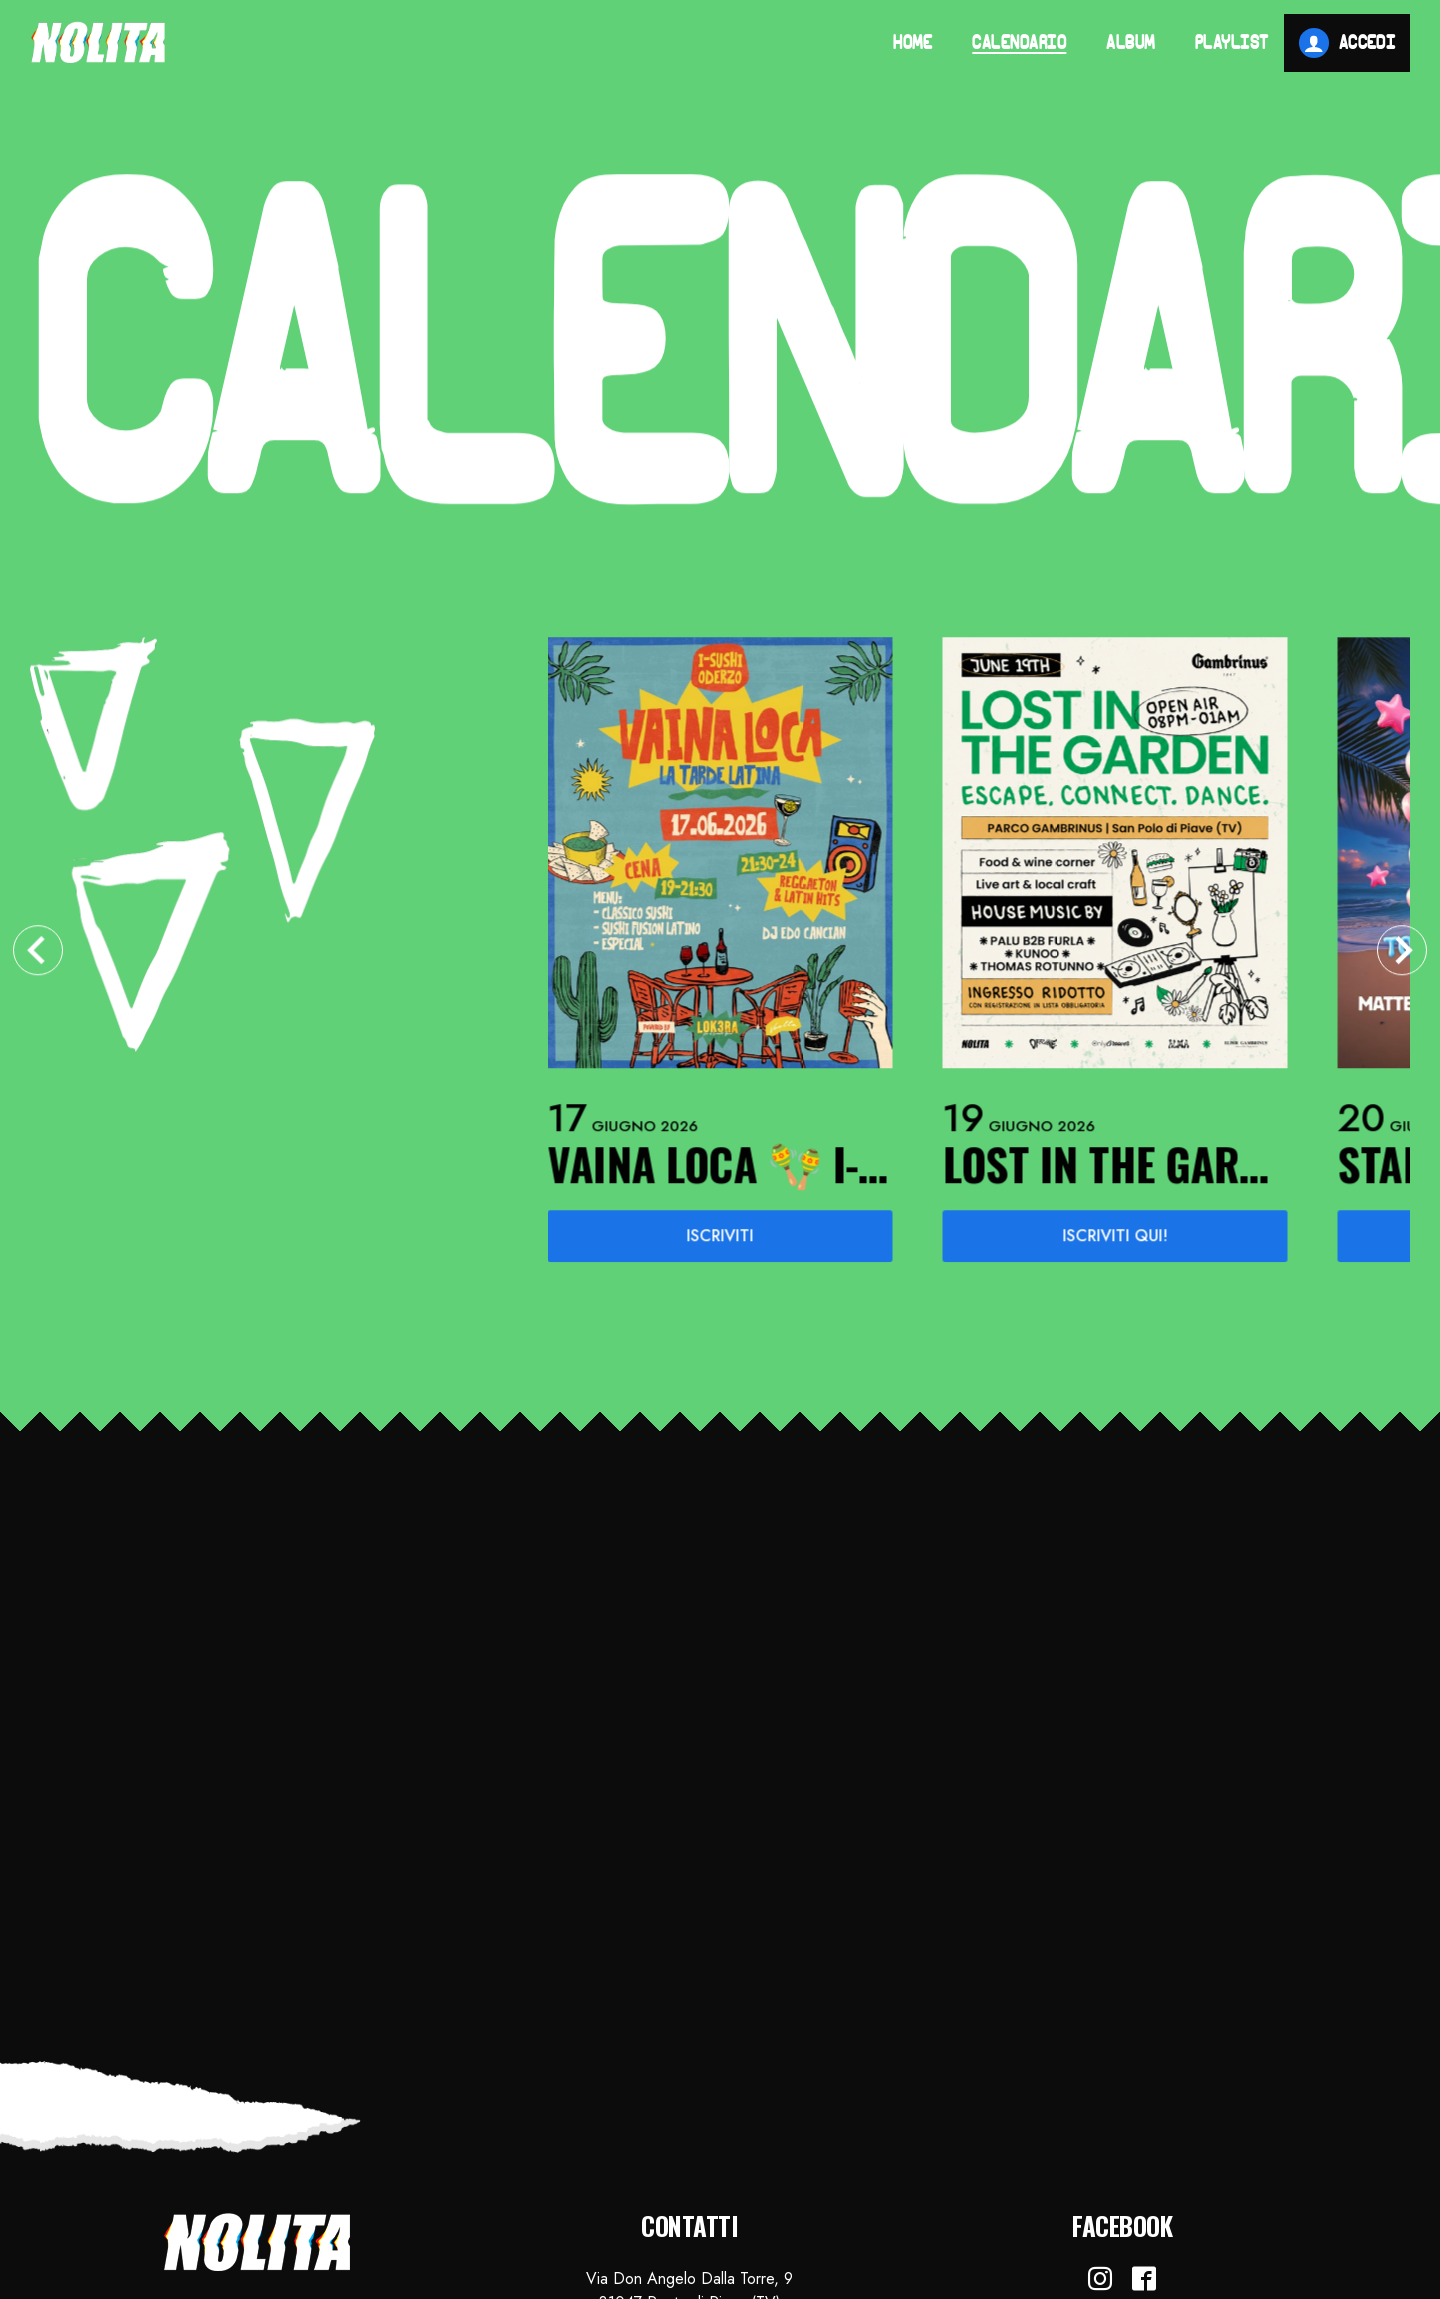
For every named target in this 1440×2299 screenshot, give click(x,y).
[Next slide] (1402, 954)
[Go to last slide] (38, 954)
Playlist (1232, 43)
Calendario (1019, 43)
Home (912, 43)
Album (1130, 43)
